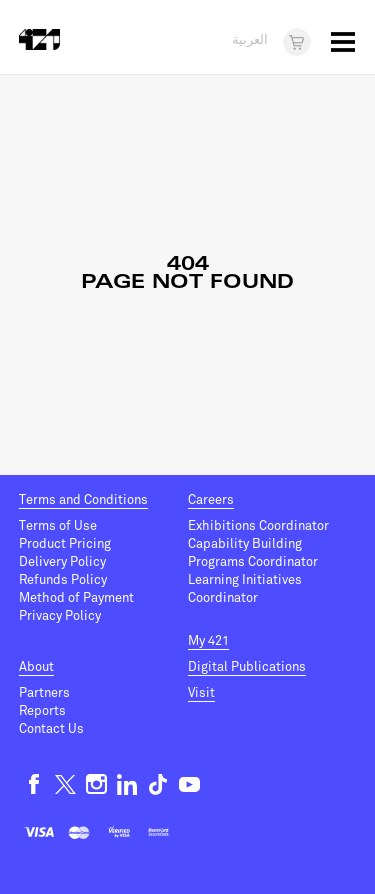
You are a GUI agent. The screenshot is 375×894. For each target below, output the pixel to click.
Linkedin (127, 784)
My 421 (208, 641)
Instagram (96, 784)
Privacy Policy (60, 616)
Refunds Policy (63, 580)
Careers (211, 500)
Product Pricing (65, 544)
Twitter (65, 784)
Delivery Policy (62, 562)
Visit (201, 693)
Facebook (34, 784)
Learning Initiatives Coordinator (245, 589)
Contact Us (51, 729)
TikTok (158, 784)
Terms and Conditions (83, 500)
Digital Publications (247, 667)
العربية (250, 41)
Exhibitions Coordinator (258, 526)
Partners (44, 693)
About (36, 667)
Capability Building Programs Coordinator (253, 553)
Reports (42, 711)
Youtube (189, 784)
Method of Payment (76, 598)
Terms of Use (58, 526)
